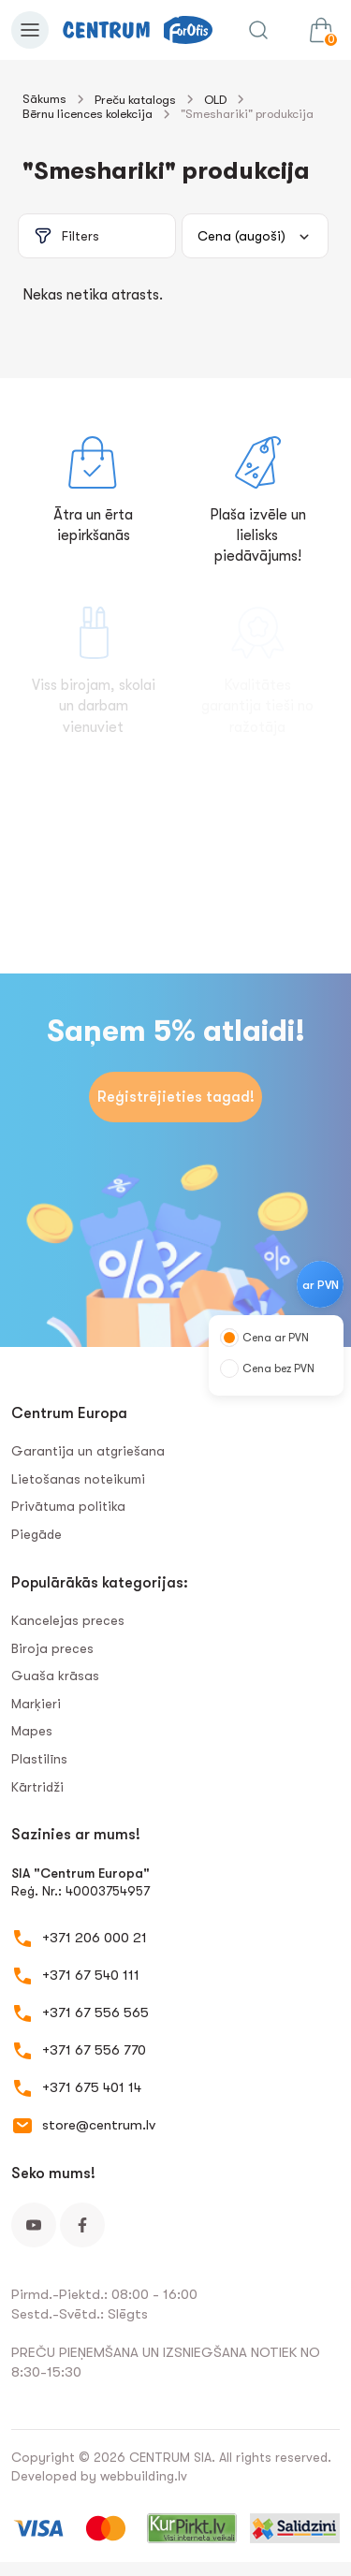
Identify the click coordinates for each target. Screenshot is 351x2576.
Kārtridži (37, 1786)
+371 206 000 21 (94, 1937)
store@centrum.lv (98, 2124)
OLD (215, 100)
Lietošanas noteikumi (78, 1478)
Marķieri (36, 1703)
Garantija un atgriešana (88, 1450)
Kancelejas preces (67, 1620)
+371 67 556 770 (94, 2050)
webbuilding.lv (143, 2475)
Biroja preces (52, 1648)
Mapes (31, 1730)
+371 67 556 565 (95, 2012)
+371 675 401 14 (91, 2087)
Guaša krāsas (55, 1675)
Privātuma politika (68, 1506)
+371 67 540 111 (90, 1975)
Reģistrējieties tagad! (176, 1097)
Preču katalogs (135, 100)
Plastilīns (39, 1758)
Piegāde (36, 1534)
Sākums (44, 99)
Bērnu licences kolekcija (87, 114)
